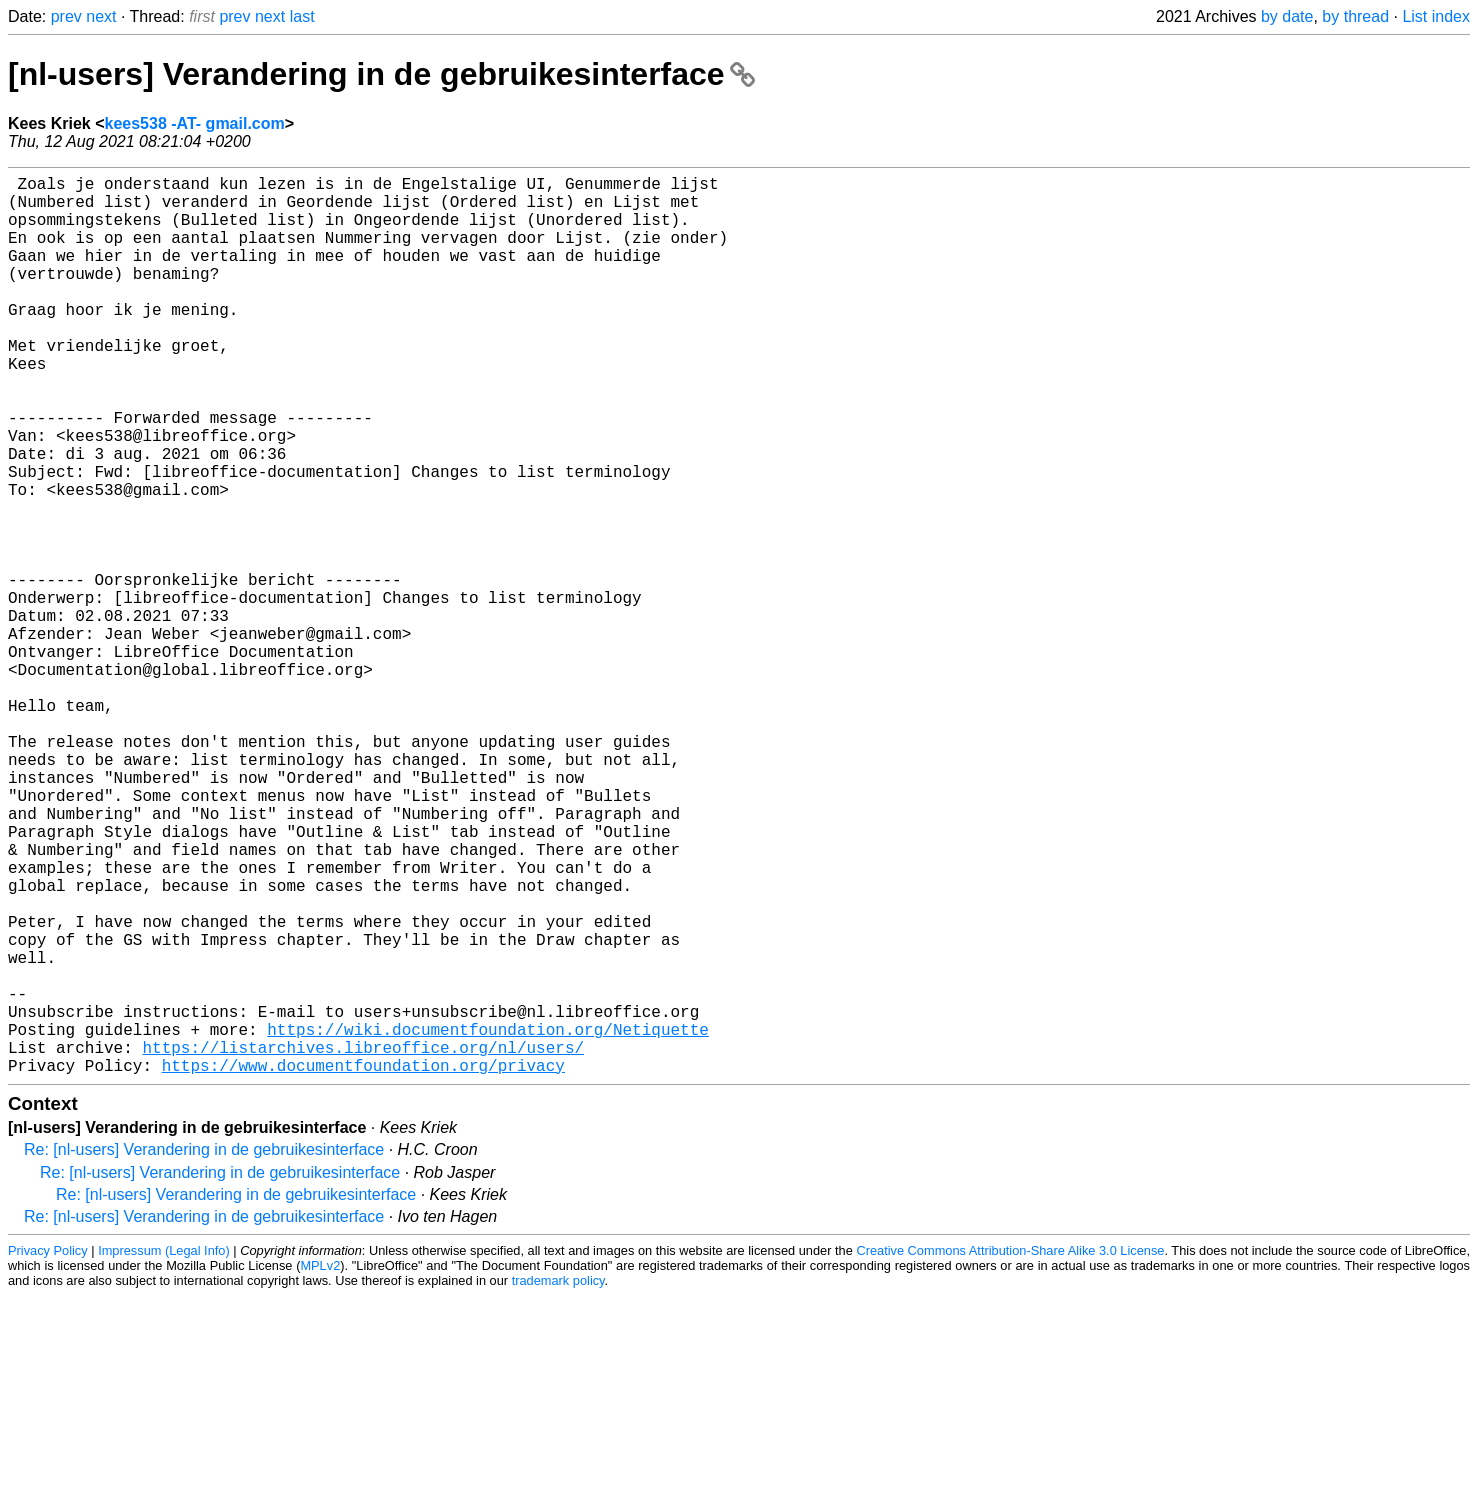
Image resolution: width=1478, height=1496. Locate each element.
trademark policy (558, 1480)
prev (66, 16)
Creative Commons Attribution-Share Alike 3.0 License (1010, 1450)
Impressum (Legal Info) (164, 1450)
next (101, 16)
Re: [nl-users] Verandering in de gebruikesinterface (204, 1349)
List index (1436, 16)
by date (1287, 16)
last (302, 16)
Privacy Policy (48, 1450)
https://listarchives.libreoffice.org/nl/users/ (363, 1243)
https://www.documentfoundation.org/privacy (363, 1265)
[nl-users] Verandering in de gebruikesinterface (381, 74)
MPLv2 (320, 1465)
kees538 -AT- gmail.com (195, 123)
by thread (1355, 16)
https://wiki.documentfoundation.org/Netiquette (488, 1221)
